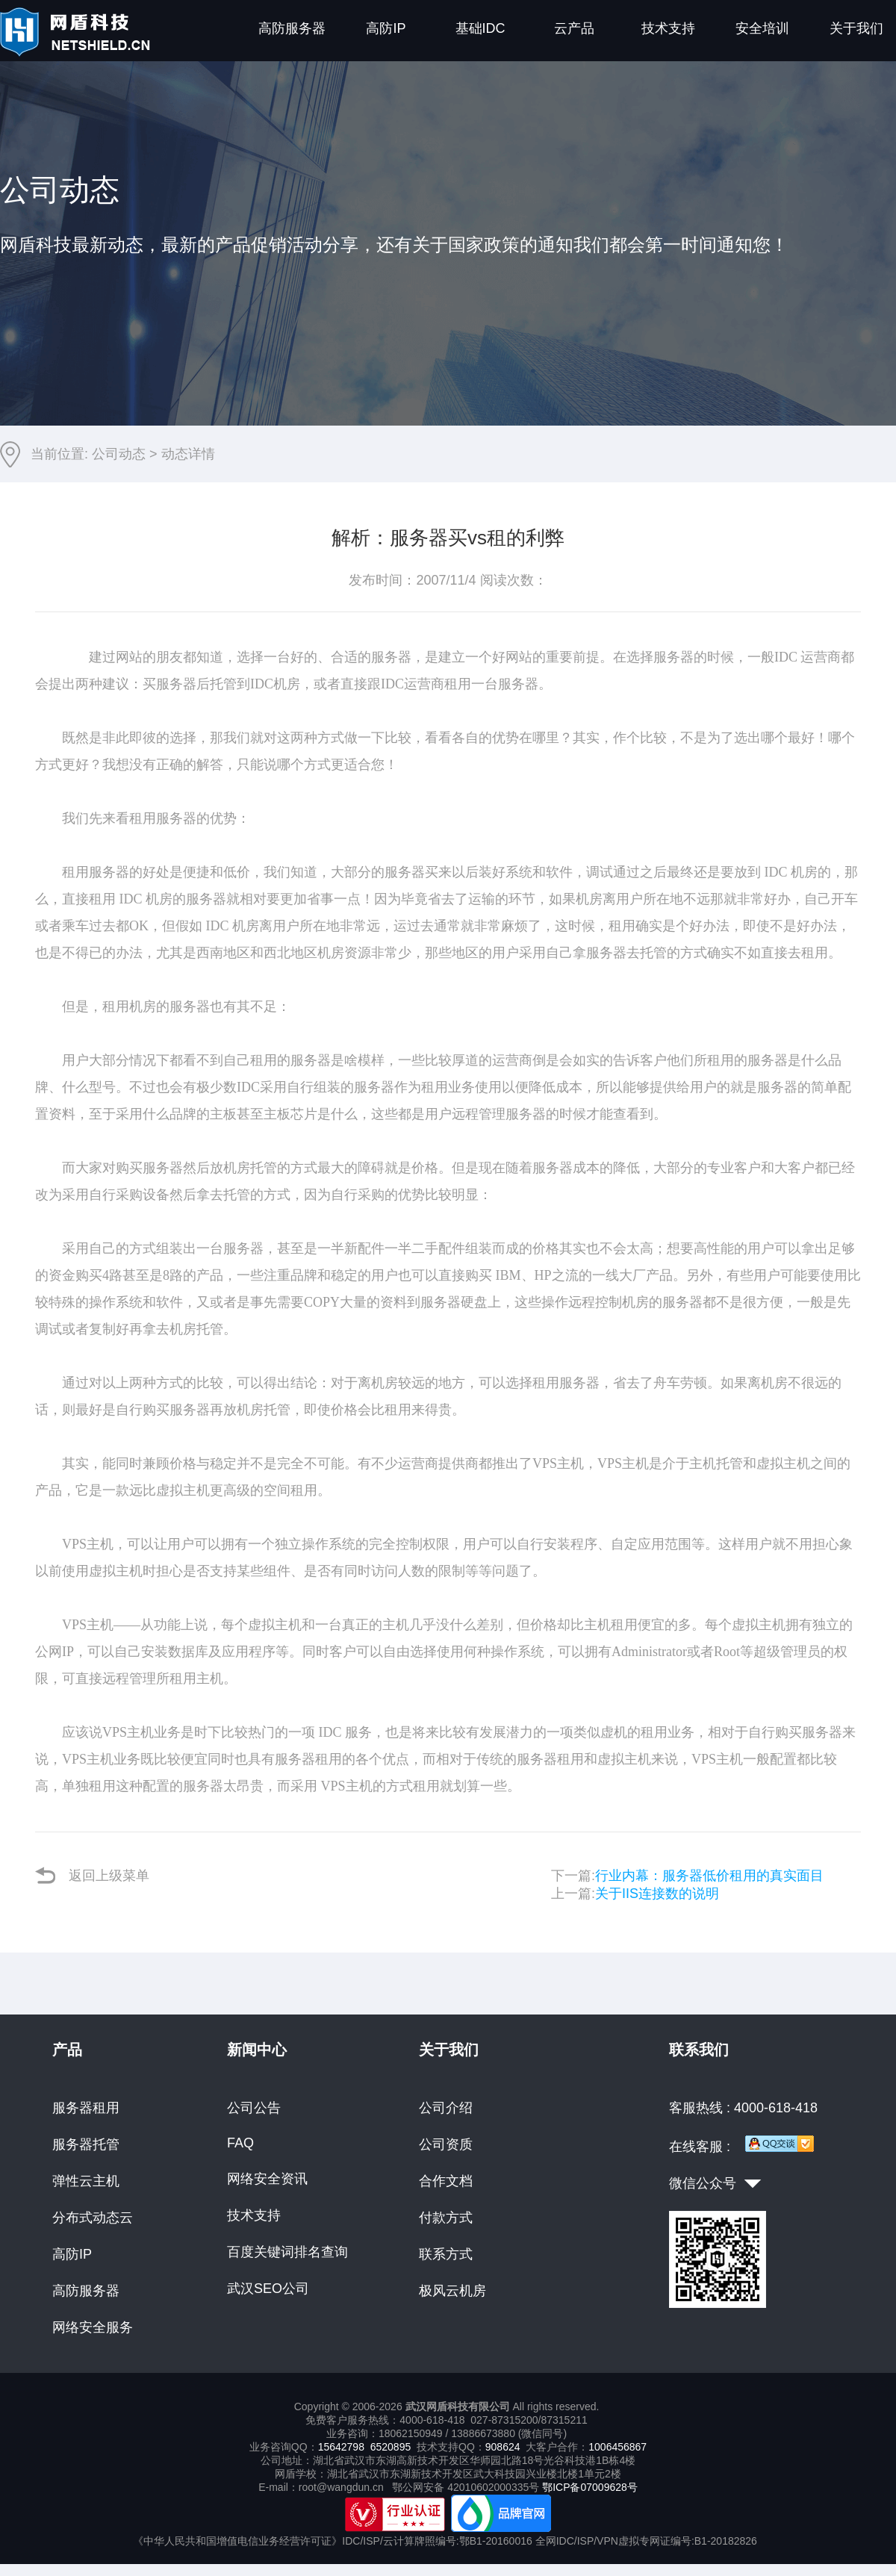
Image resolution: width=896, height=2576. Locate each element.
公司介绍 (446, 2107)
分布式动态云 (92, 2217)
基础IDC (480, 28)
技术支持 (668, 28)
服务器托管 (85, 2144)
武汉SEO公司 (268, 2288)
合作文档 (446, 2181)
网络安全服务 (92, 2327)
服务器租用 (85, 2107)
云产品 (574, 28)
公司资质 (446, 2144)
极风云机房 (452, 2290)
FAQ (240, 2142)
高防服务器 (292, 28)
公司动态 (119, 454)
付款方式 (446, 2217)
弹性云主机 (85, 2181)
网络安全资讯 (267, 2178)
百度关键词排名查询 (287, 2251)
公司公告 (254, 2107)
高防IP (385, 28)
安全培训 (762, 28)
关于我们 (856, 28)
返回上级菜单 (92, 1875)
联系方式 (446, 2254)
